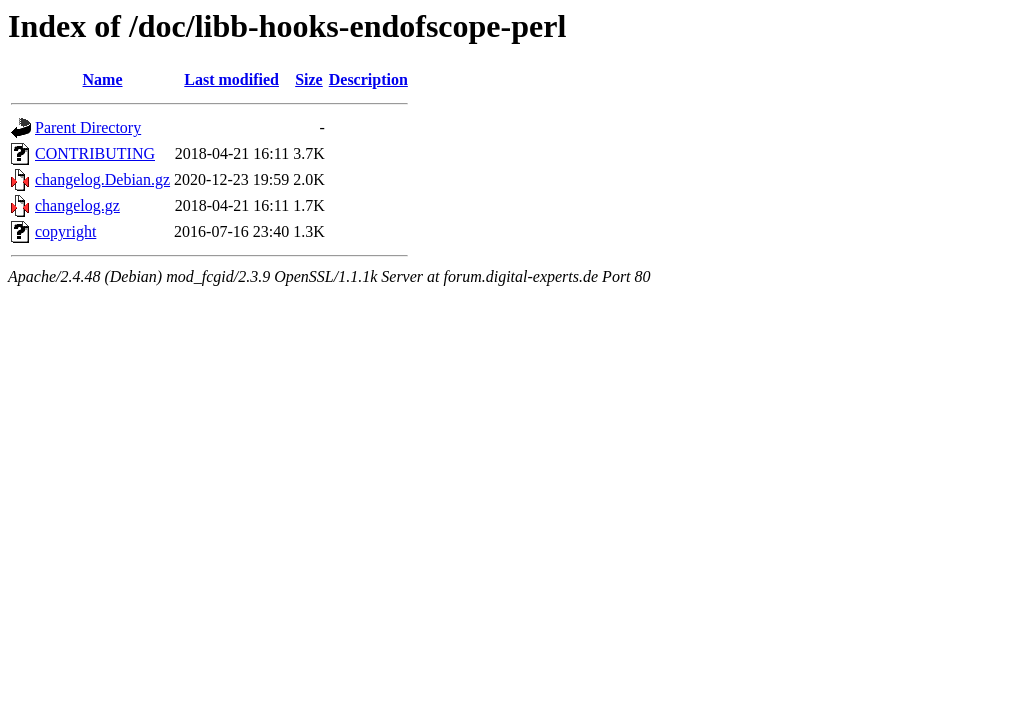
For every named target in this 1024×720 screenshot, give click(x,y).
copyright (65, 231)
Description (368, 79)
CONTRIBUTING (95, 153)
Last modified (231, 79)
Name (103, 79)
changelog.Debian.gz (102, 179)
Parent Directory (88, 127)
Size (309, 79)
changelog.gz (77, 205)
